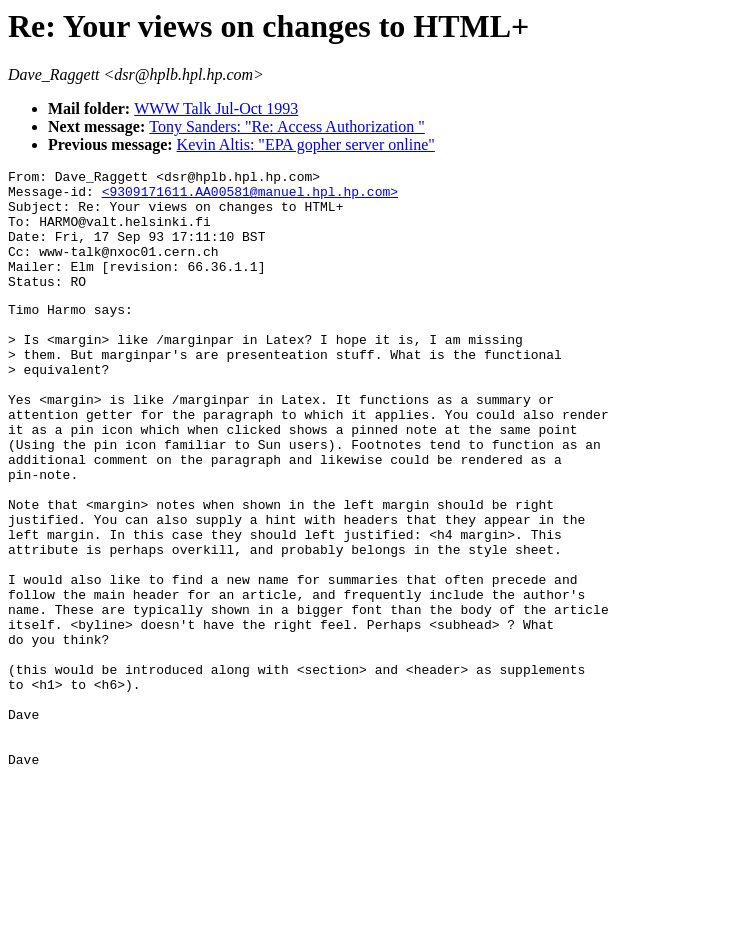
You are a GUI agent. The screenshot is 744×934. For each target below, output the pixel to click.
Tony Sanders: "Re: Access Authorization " (286, 126)
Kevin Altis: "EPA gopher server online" (306, 144)
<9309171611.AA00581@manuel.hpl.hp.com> (250, 197)
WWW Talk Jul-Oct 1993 (216, 108)
